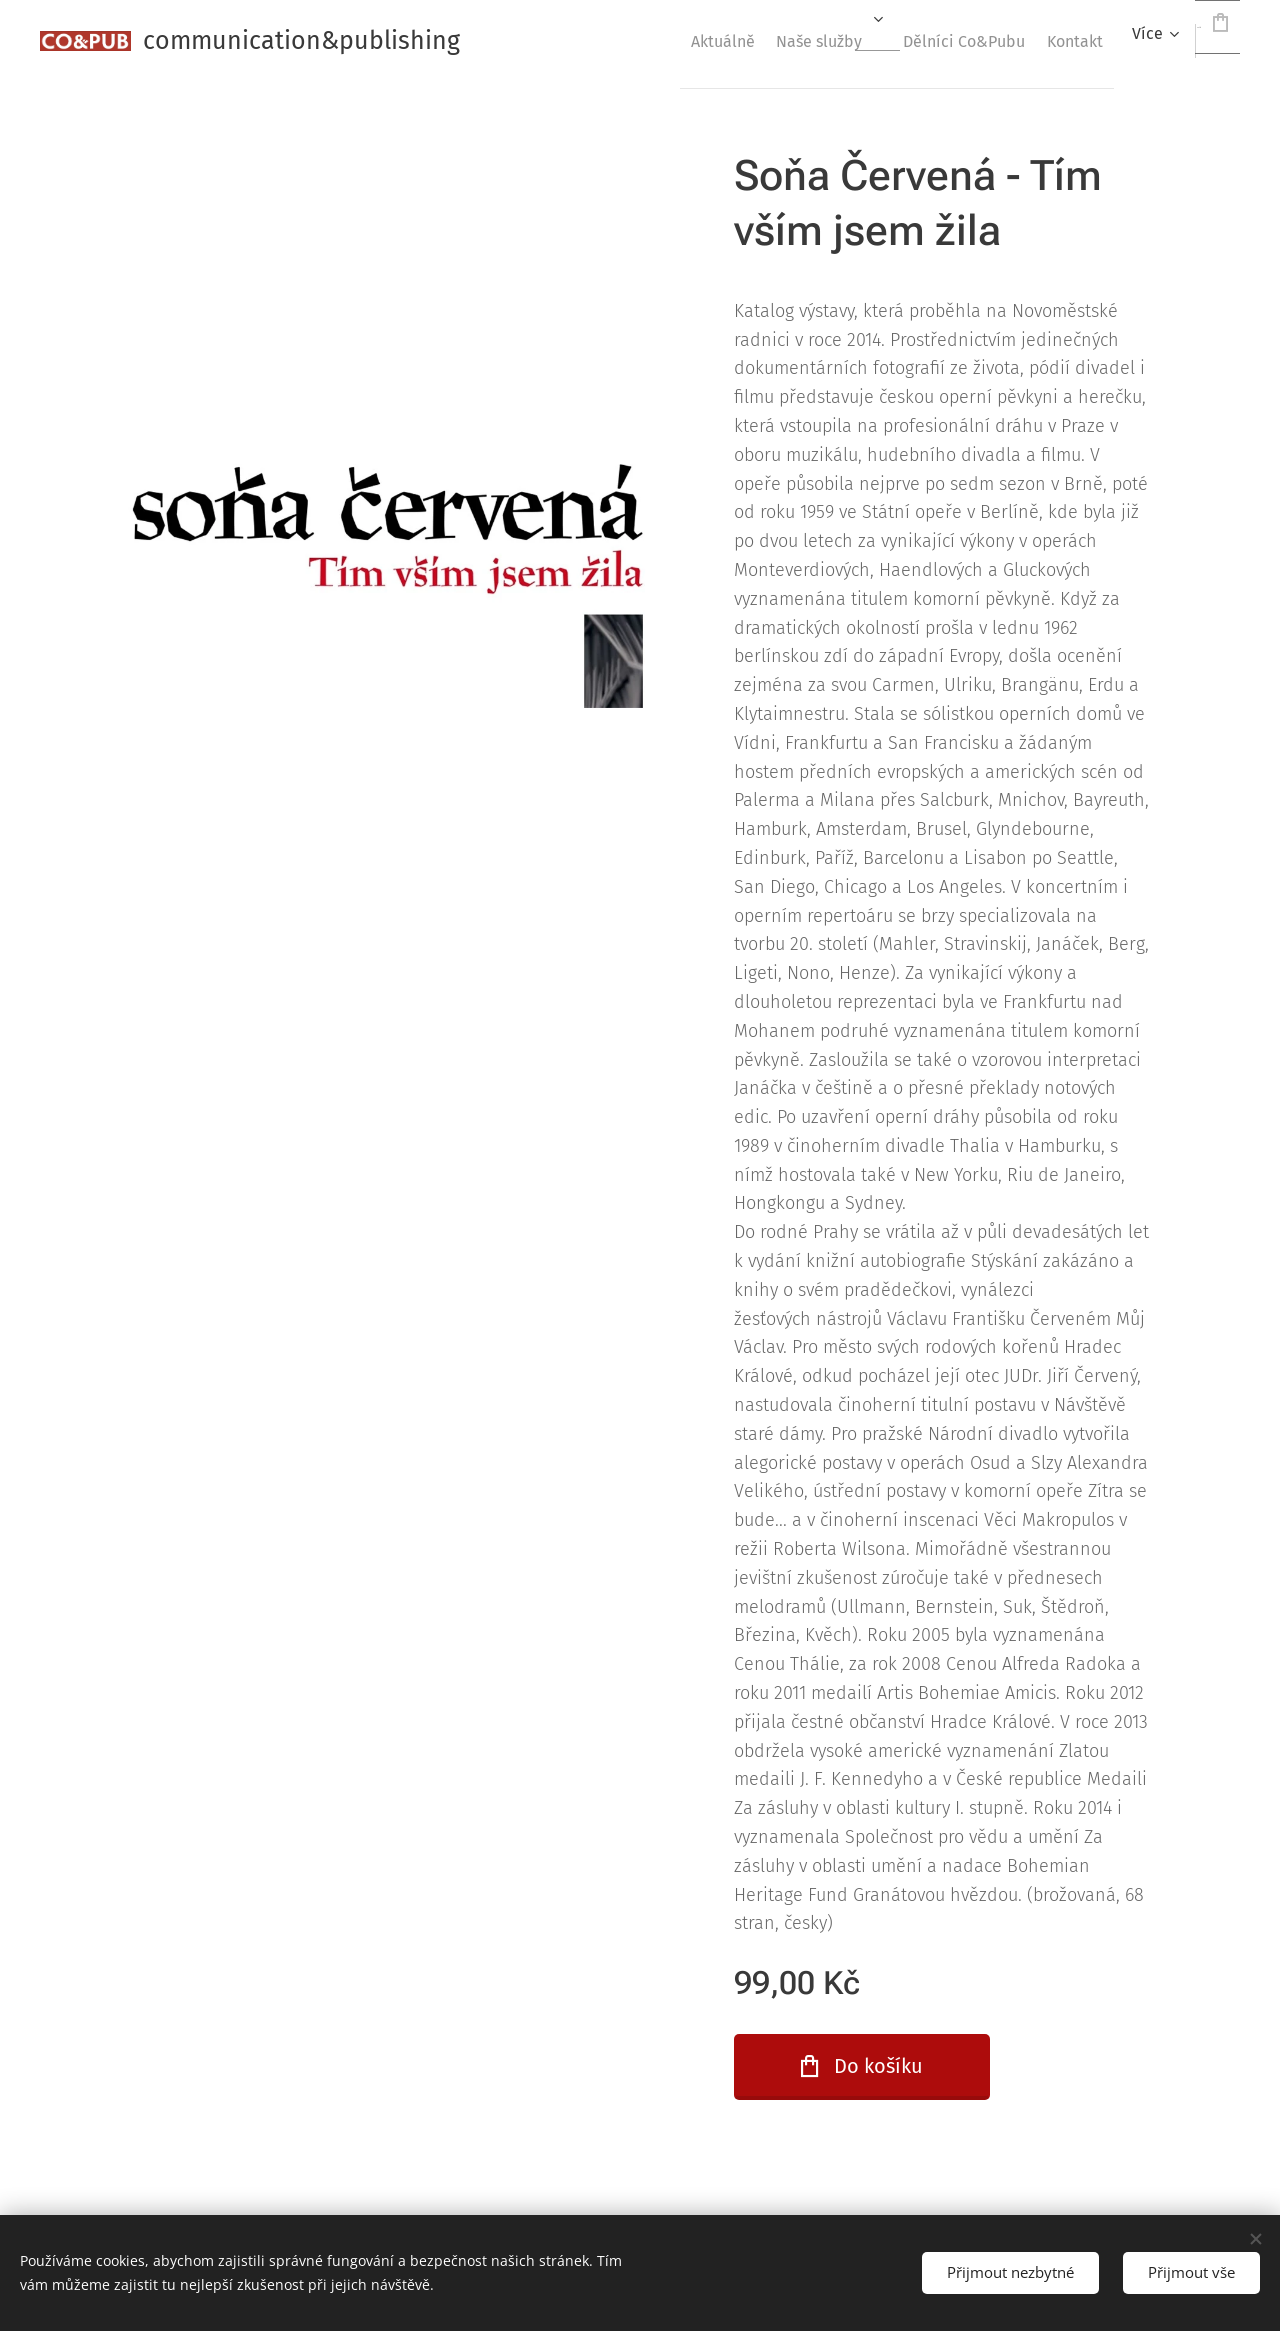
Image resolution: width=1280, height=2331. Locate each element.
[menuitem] (628, 41)
